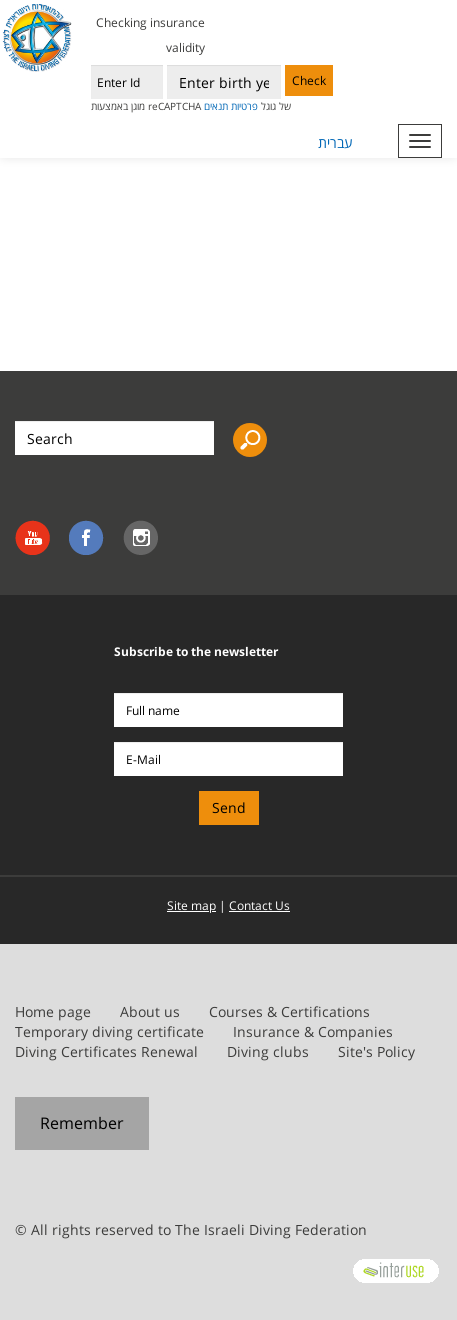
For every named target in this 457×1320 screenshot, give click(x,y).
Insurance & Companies (313, 1031)
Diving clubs (268, 1051)
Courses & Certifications (289, 1011)
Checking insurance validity (150, 35)
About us (150, 1011)
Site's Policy (376, 1051)
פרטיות (244, 106)
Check (309, 80)
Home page (53, 1011)
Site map (191, 905)
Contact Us (259, 905)
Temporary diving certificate (109, 1031)
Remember (82, 1123)
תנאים (216, 106)
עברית (335, 142)
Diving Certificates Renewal (106, 1051)
